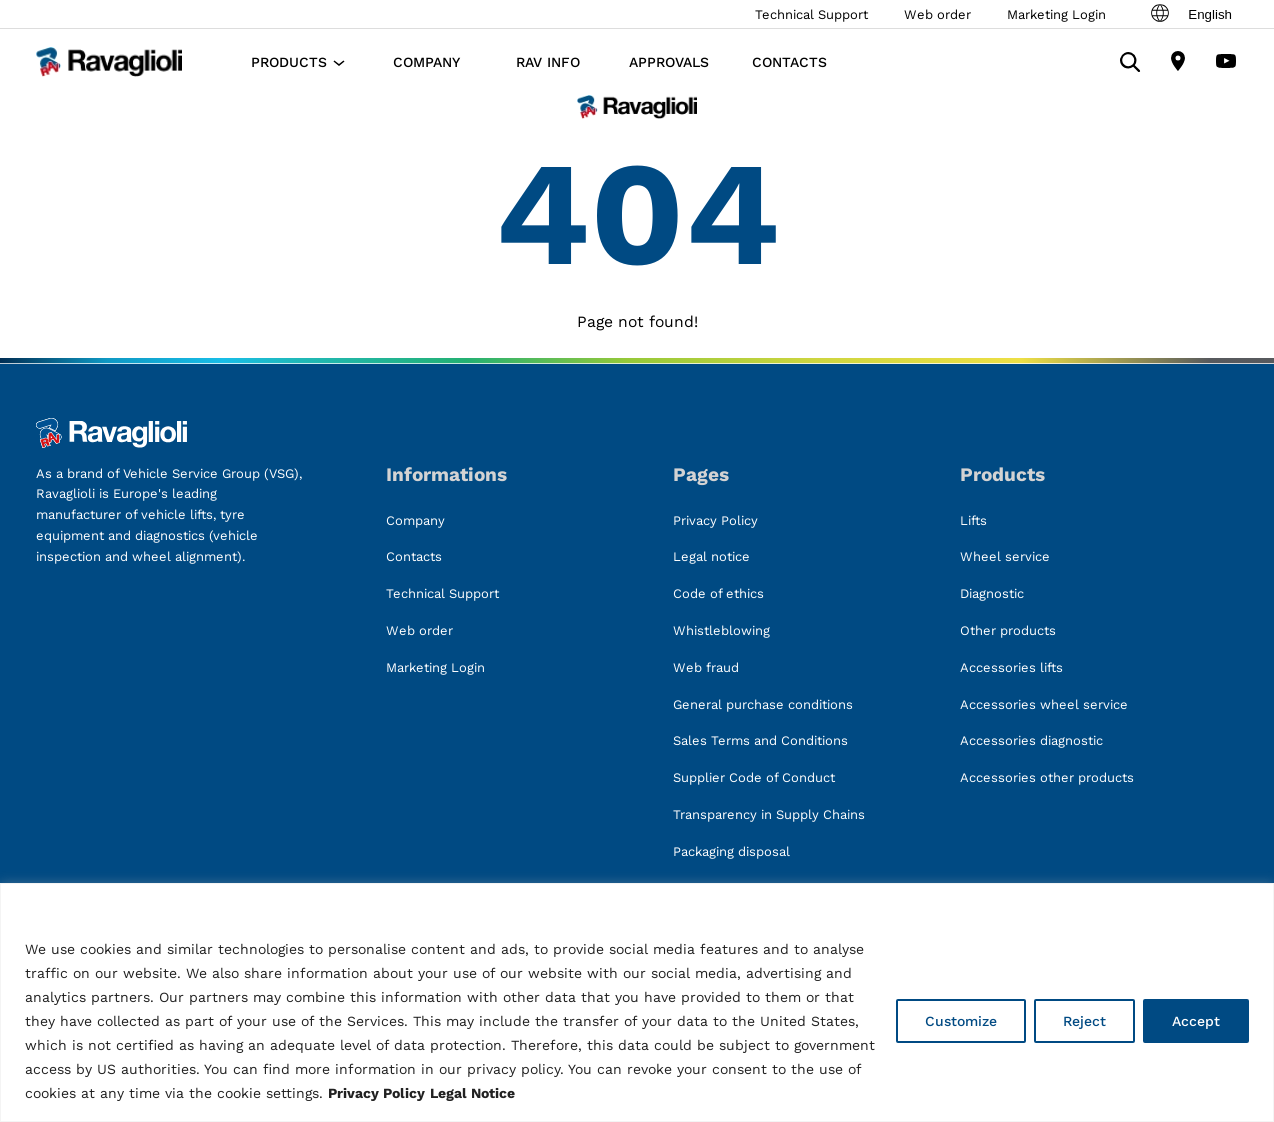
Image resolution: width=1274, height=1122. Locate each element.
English (1190, 14)
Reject (1084, 1021)
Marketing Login (1056, 14)
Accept (1196, 1021)
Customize (961, 1021)
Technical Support (811, 14)
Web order (937, 14)
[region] (637, 1002)
